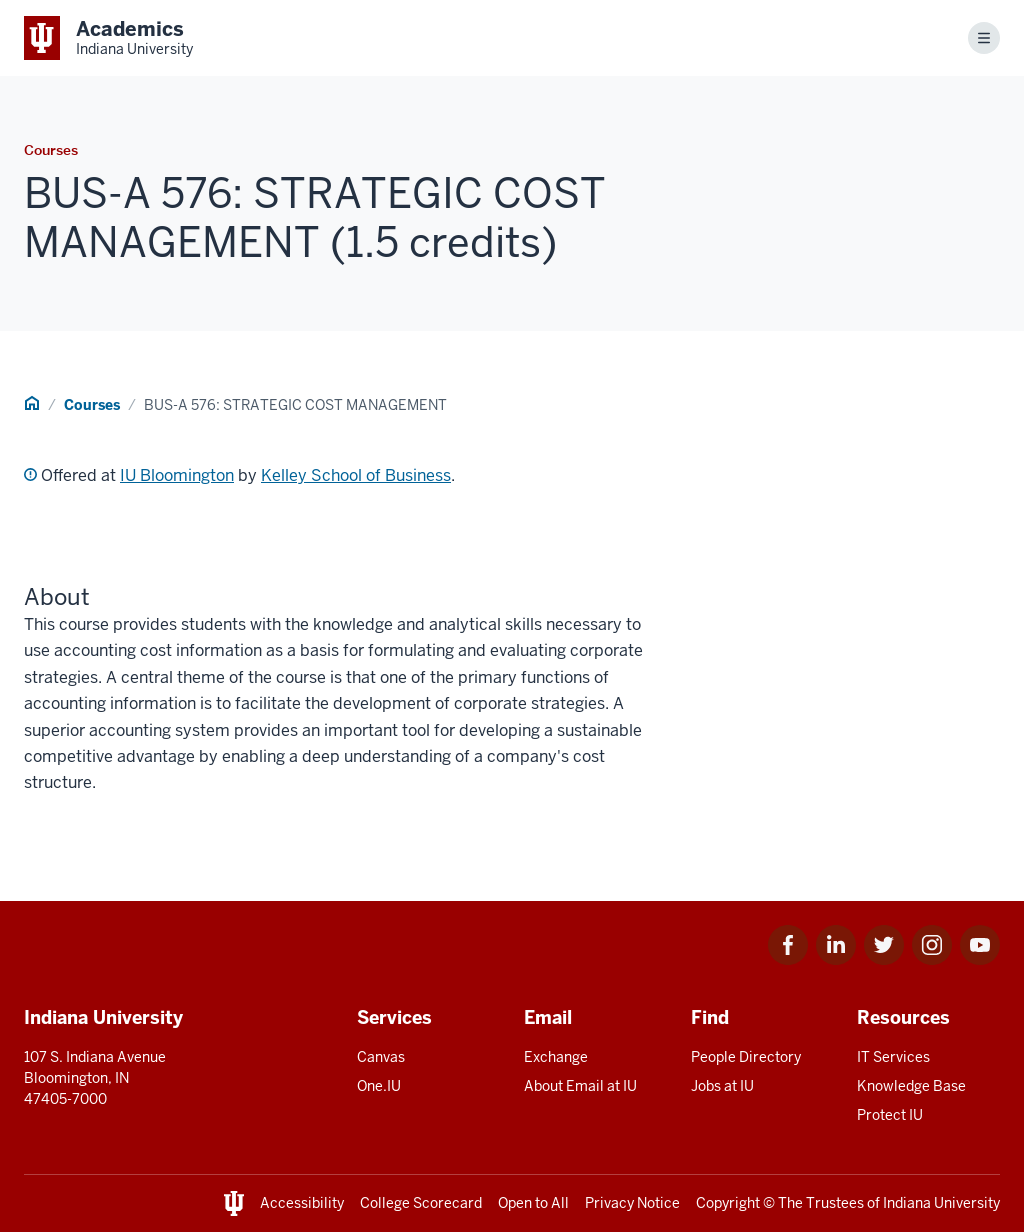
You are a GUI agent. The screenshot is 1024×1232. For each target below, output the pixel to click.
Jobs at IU (722, 1086)
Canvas (381, 1057)
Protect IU (890, 1115)
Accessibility (302, 1203)
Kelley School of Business (356, 475)
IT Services (893, 1057)
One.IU (379, 1086)
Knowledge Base (911, 1086)
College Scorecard (421, 1203)
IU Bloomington (177, 475)
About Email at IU (580, 1086)
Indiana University (941, 1203)
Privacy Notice (632, 1203)
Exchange (556, 1057)
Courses (92, 405)
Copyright (728, 1203)
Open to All (533, 1203)
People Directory (746, 1057)
